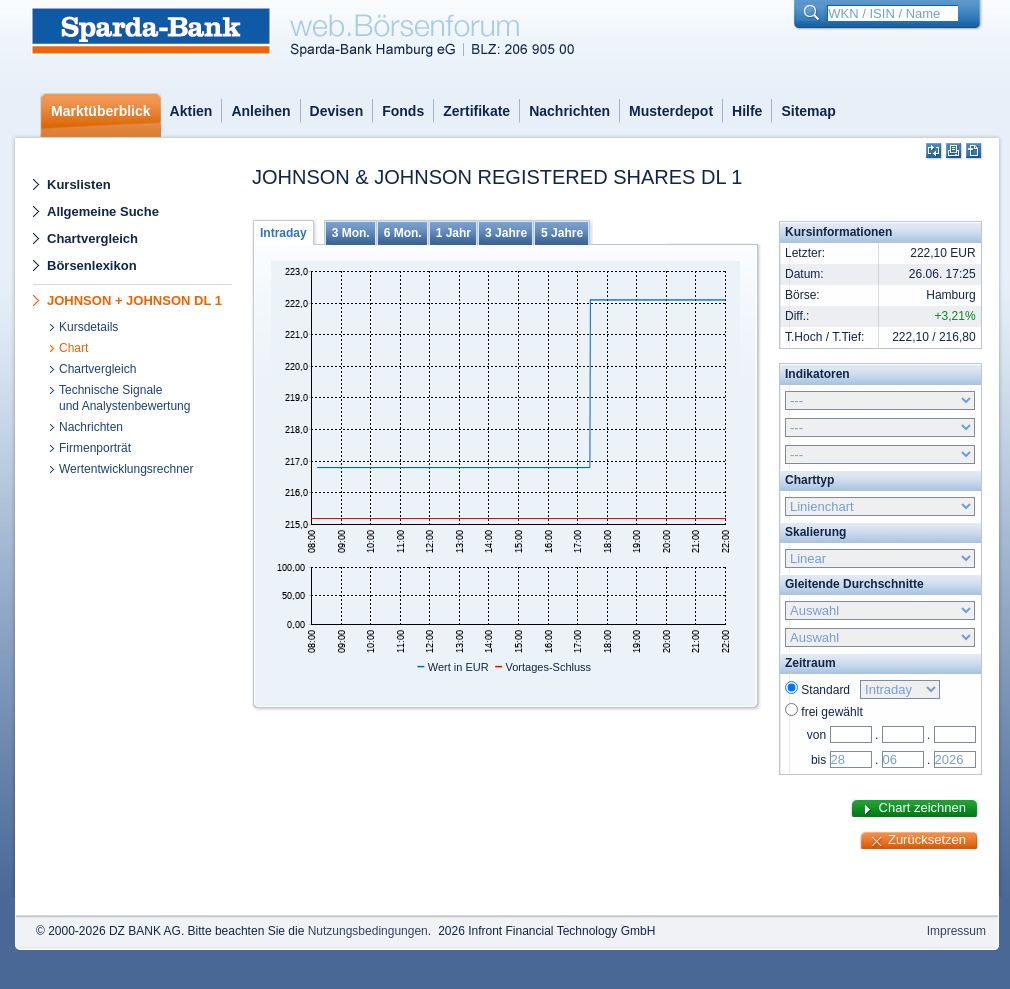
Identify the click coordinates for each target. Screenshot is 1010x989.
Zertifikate (476, 111)
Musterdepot (671, 111)
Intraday (283, 233)
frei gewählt (831, 712)
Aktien (191, 111)
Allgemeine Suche (103, 211)
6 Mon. (403, 233)
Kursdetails (88, 327)
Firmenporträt (95, 448)
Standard (828, 690)
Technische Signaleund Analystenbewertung (124, 398)
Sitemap (808, 111)
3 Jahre (506, 233)
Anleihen (260, 111)
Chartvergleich (92, 238)
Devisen (337, 111)
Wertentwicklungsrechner (126, 469)
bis (818, 760)
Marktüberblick (101, 111)
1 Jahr (453, 233)
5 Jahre (562, 233)
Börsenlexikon (92, 265)
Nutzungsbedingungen (368, 931)
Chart (73, 348)
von (816, 735)
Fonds (403, 111)
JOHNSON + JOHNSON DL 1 (134, 300)
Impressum (956, 931)
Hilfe (747, 111)
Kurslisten (79, 184)
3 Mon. (351, 233)
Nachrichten (569, 111)
